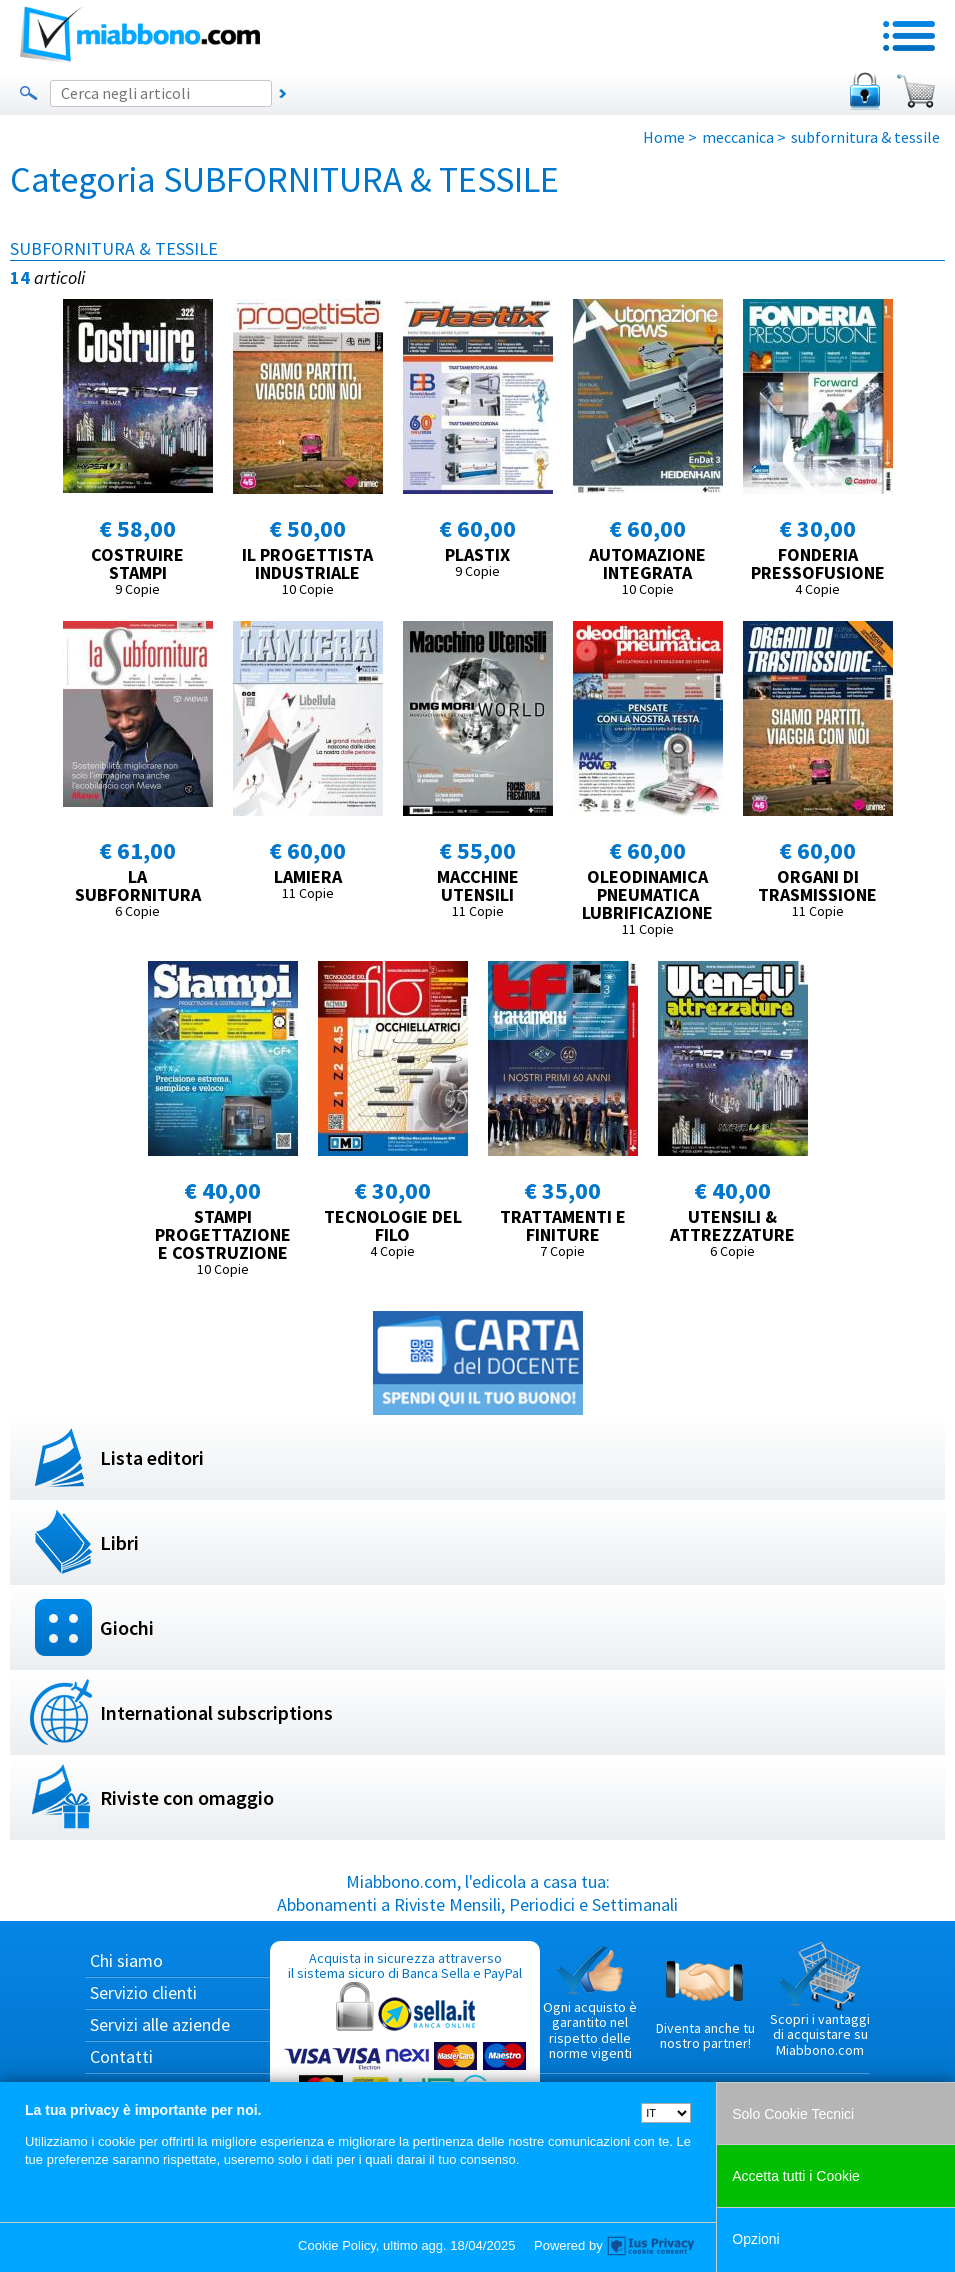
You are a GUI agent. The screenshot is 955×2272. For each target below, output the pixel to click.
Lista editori (152, 1457)
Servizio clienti (143, 1992)
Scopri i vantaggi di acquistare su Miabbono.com (820, 2000)
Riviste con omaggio (187, 1797)
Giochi (127, 1627)
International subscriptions (216, 1712)
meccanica (738, 137)
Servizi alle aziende (160, 2024)
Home (664, 137)
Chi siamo (126, 1960)
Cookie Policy (337, 2245)
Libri (119, 1542)
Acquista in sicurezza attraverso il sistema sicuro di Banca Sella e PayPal (405, 2044)
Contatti (121, 2056)
